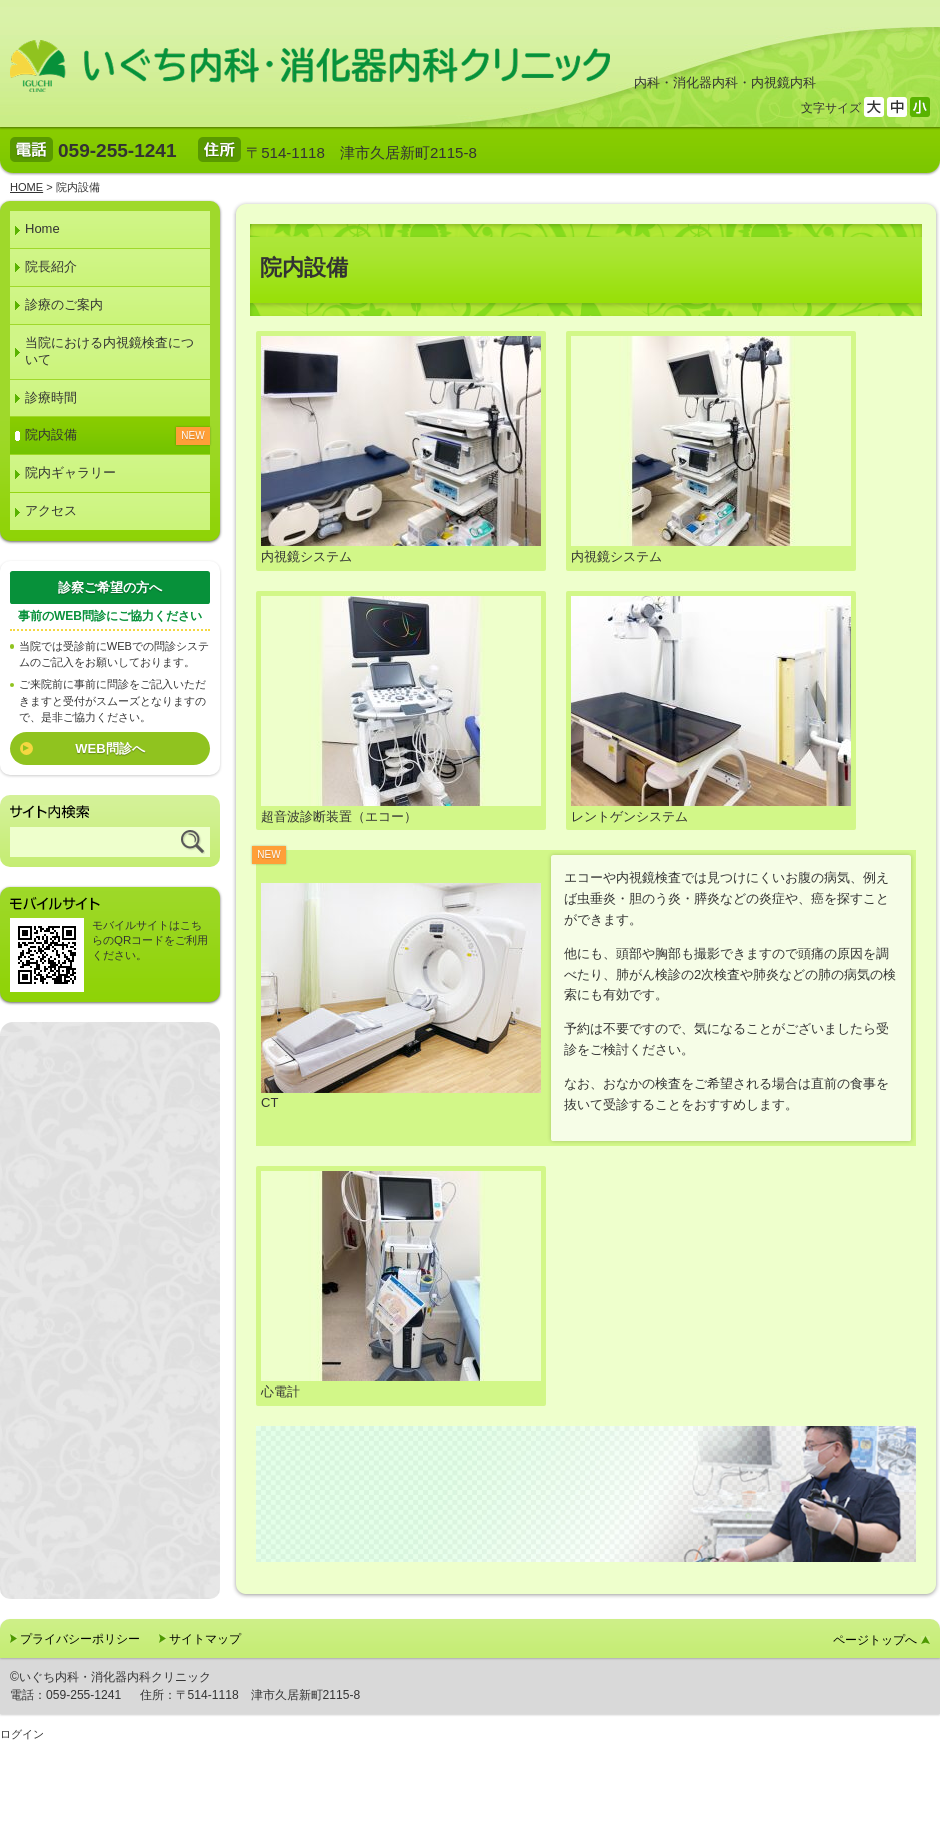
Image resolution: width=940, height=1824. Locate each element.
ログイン (22, 1734)
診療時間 (51, 397)
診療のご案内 (64, 304)
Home (42, 228)
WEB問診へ (109, 748)
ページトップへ (875, 1640)
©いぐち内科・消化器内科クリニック (110, 1677)
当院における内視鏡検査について (109, 351)
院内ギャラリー (70, 472)
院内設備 (51, 434)
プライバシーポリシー (80, 1639)
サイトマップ (205, 1639)
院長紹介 (51, 266)
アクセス (51, 510)
